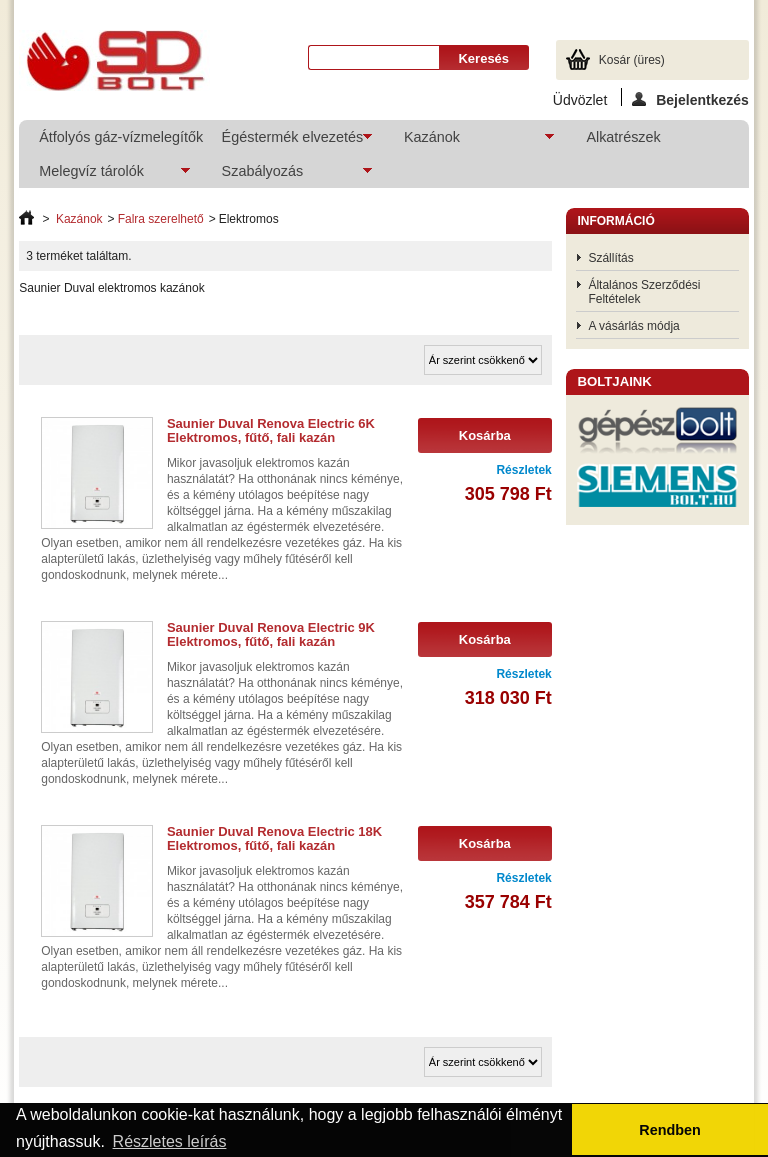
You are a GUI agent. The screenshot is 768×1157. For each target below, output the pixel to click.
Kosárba (485, 435)
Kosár (632, 60)
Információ (615, 221)
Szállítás (610, 258)
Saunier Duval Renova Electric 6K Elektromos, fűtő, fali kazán (271, 430)
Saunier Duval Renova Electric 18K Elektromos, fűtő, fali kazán (274, 838)
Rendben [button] (670, 1130)
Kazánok (469, 141)
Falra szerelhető (161, 219)
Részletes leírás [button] (170, 1141)
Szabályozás (287, 175)
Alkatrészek (623, 137)
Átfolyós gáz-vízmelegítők (119, 137)
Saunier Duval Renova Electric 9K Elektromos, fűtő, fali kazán (271, 634)
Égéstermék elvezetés (287, 141)
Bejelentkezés (690, 99)
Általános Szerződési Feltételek (644, 292)
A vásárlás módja (633, 326)
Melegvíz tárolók (104, 175)
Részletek (523, 470)
